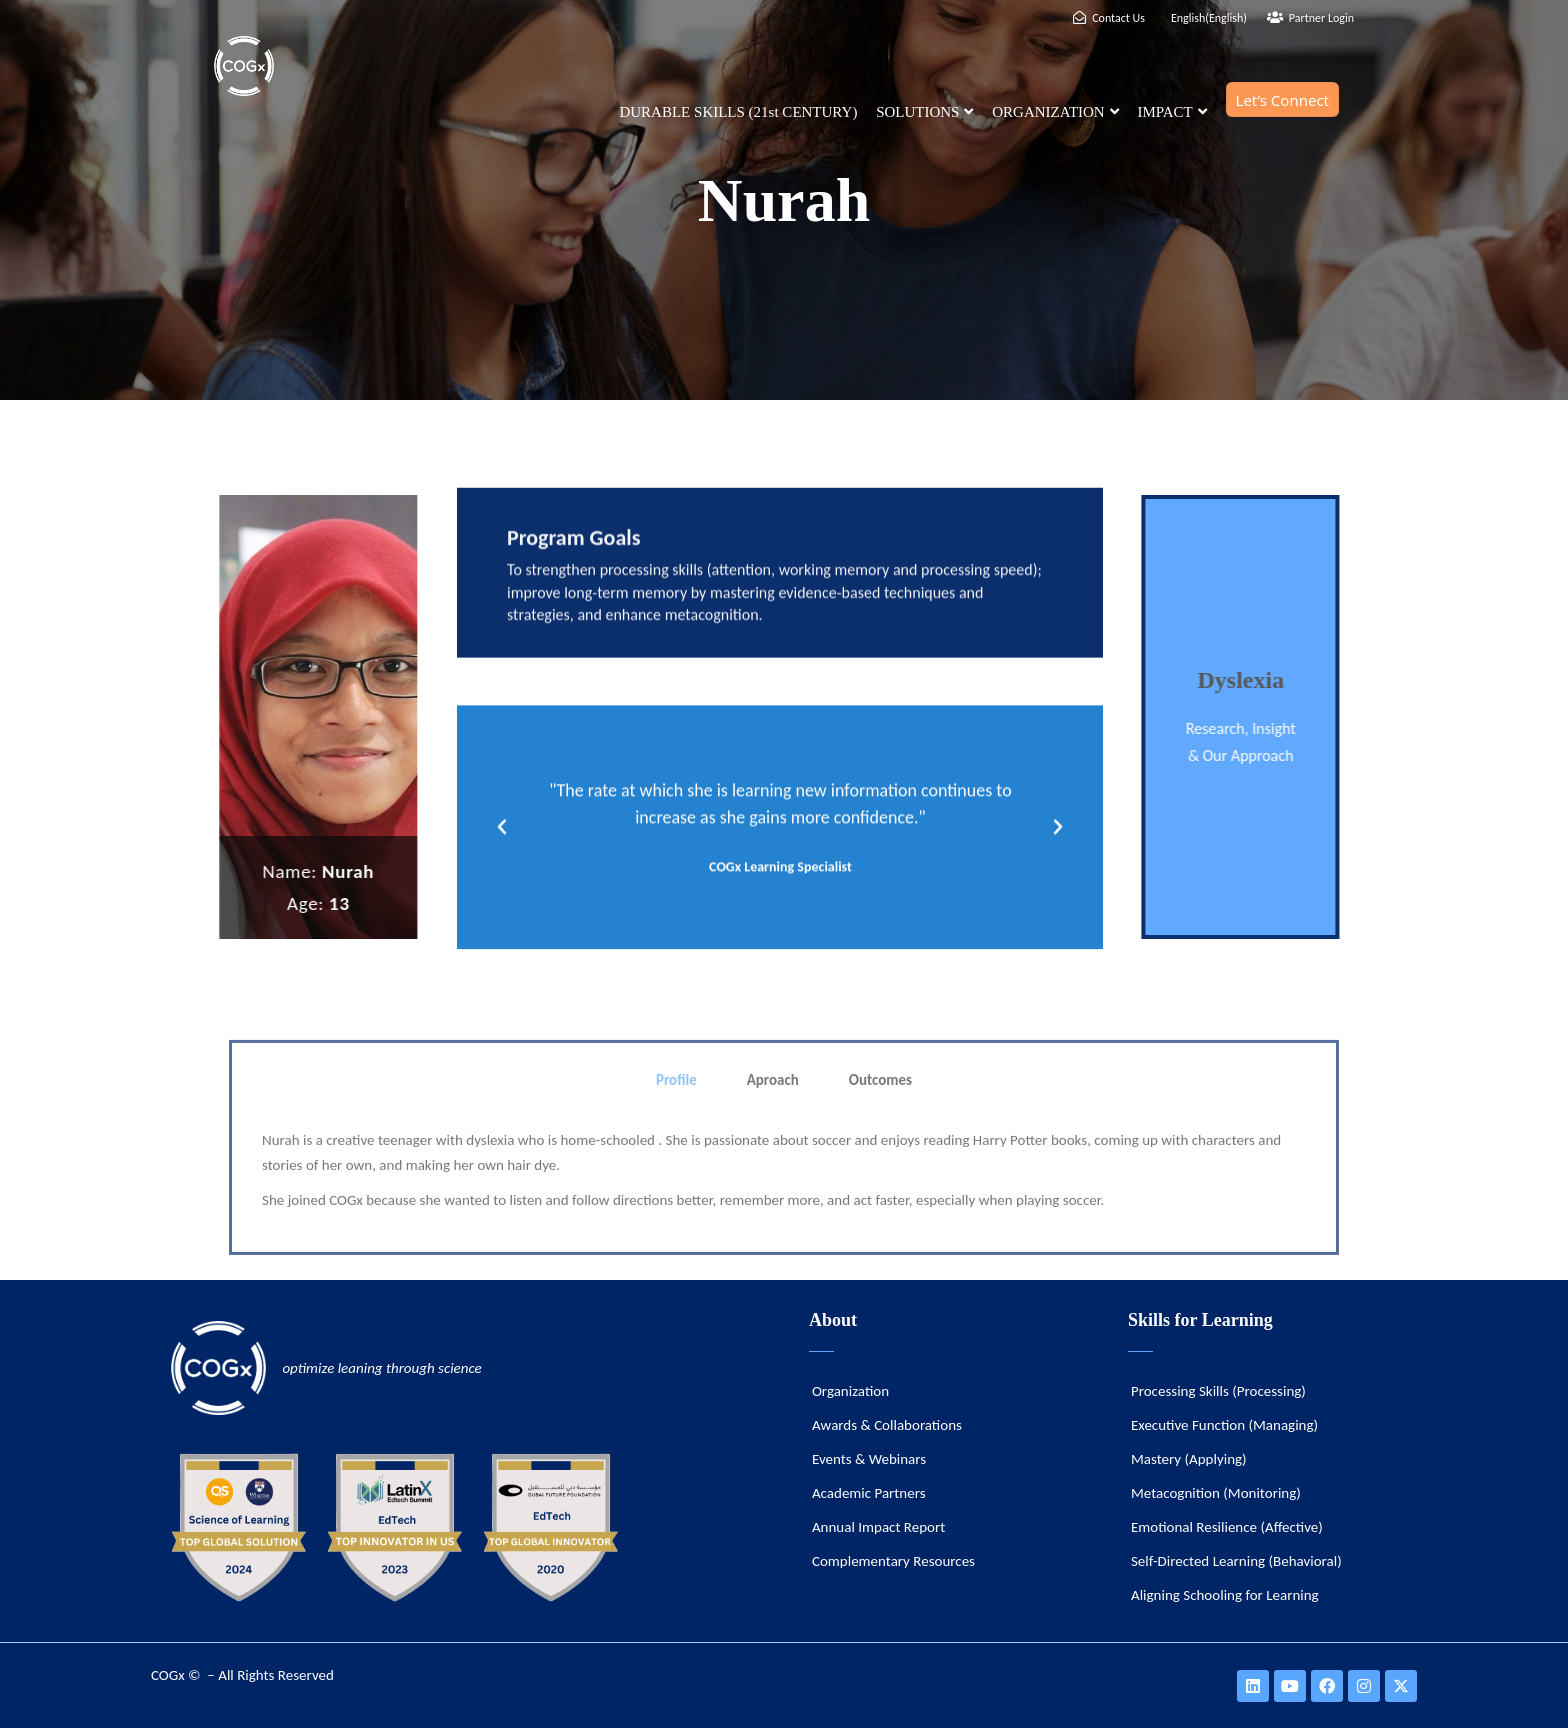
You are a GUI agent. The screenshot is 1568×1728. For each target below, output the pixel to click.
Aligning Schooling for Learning (1225, 1595)
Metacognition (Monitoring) (1216, 1493)
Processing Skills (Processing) (1218, 1391)
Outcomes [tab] (880, 1195)
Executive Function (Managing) (1224, 1425)
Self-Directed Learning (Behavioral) (1236, 1561)
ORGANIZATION (1055, 112)
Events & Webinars (869, 1459)
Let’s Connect (1282, 100)
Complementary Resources (893, 1561)
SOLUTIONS (924, 112)
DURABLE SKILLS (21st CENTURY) (738, 112)
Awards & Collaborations (887, 1425)
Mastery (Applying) (1189, 1459)
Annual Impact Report (878, 1527)
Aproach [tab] (773, 1195)
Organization (850, 1391)
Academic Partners (869, 1493)
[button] (502, 872)
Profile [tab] (676, 1195)
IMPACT (1171, 112)
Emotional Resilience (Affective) (1227, 1527)
